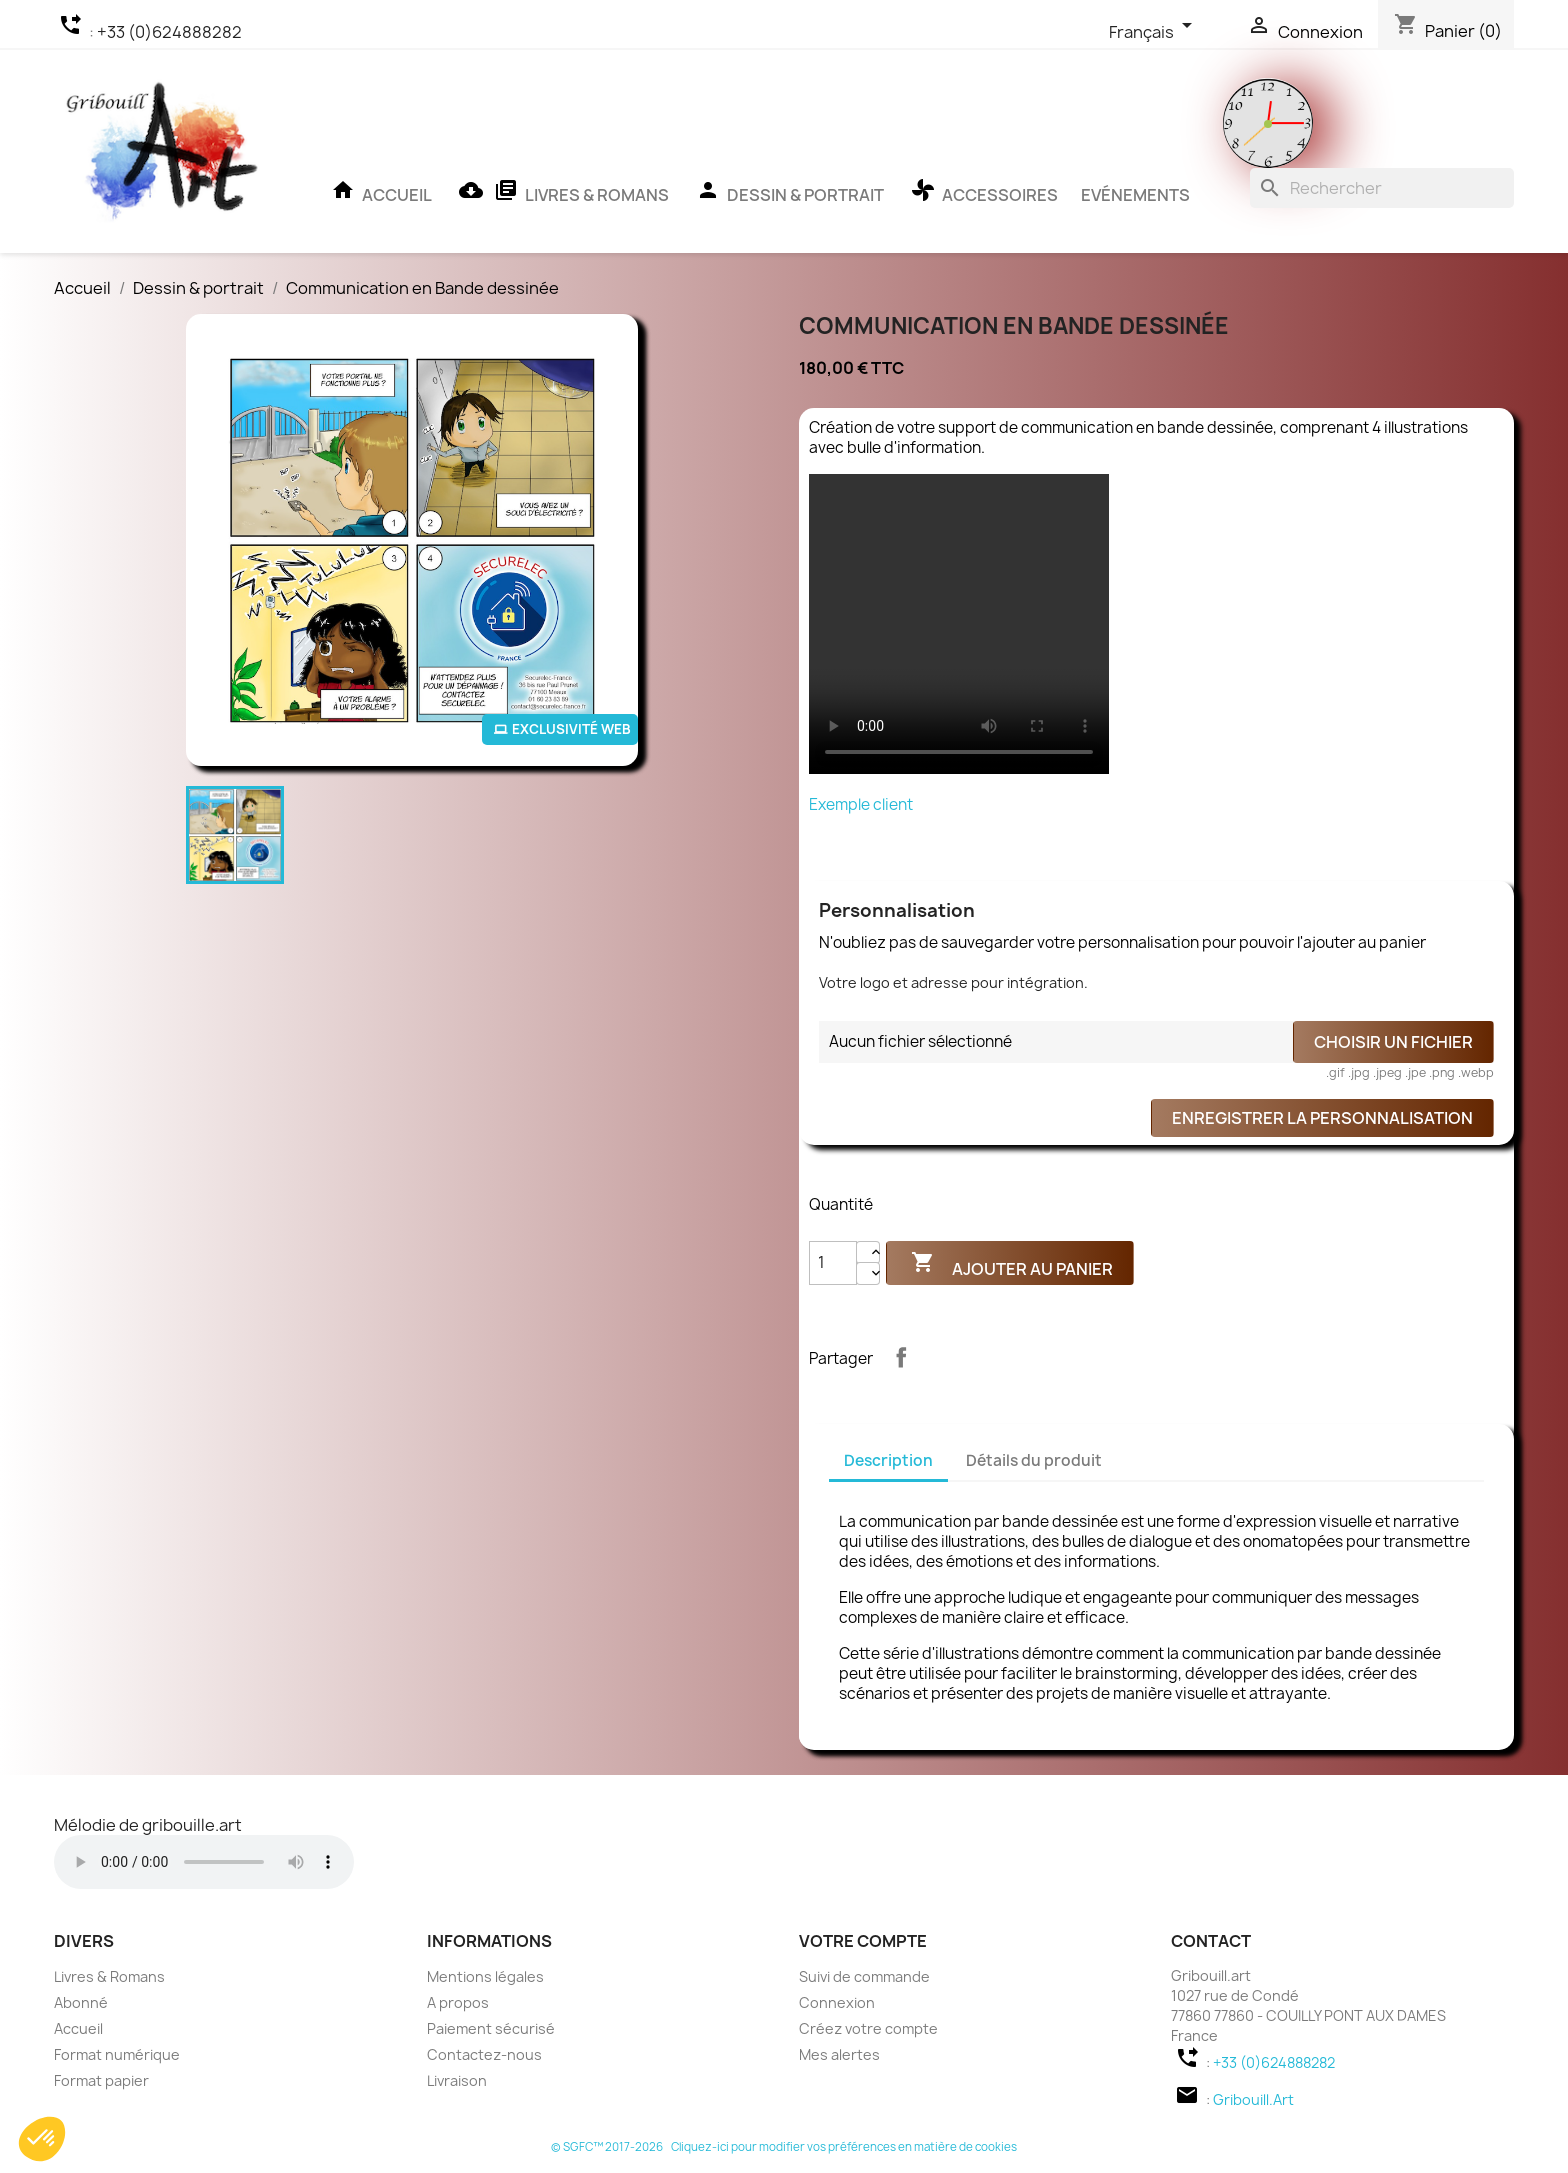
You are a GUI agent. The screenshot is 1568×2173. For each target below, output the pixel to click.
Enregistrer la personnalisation (1322, 1118)
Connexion (837, 2002)
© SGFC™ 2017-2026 (608, 2147)
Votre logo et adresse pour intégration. (953, 982)
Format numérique (117, 2054)
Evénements (1135, 195)
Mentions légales (485, 1976)
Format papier (101, 2080)
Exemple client (861, 804)
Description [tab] (888, 1460)
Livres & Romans (562, 196)
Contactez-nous (484, 2054)
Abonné (81, 2002)
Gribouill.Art (1253, 2099)
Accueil (379, 196)
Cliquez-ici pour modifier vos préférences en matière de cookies (844, 2147)
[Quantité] (833, 1263)
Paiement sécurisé (491, 2028)
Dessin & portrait (788, 196)
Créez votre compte (868, 2028)
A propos (458, 2002)
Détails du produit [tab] (1034, 1460)
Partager (901, 1357)
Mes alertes (839, 2054)
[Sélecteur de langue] (1156, 33)
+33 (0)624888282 (169, 32)
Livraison (457, 2080)
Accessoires (982, 196)
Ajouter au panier (1010, 1267)
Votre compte (863, 1941)
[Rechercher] (1382, 188)
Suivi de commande (864, 1976)
